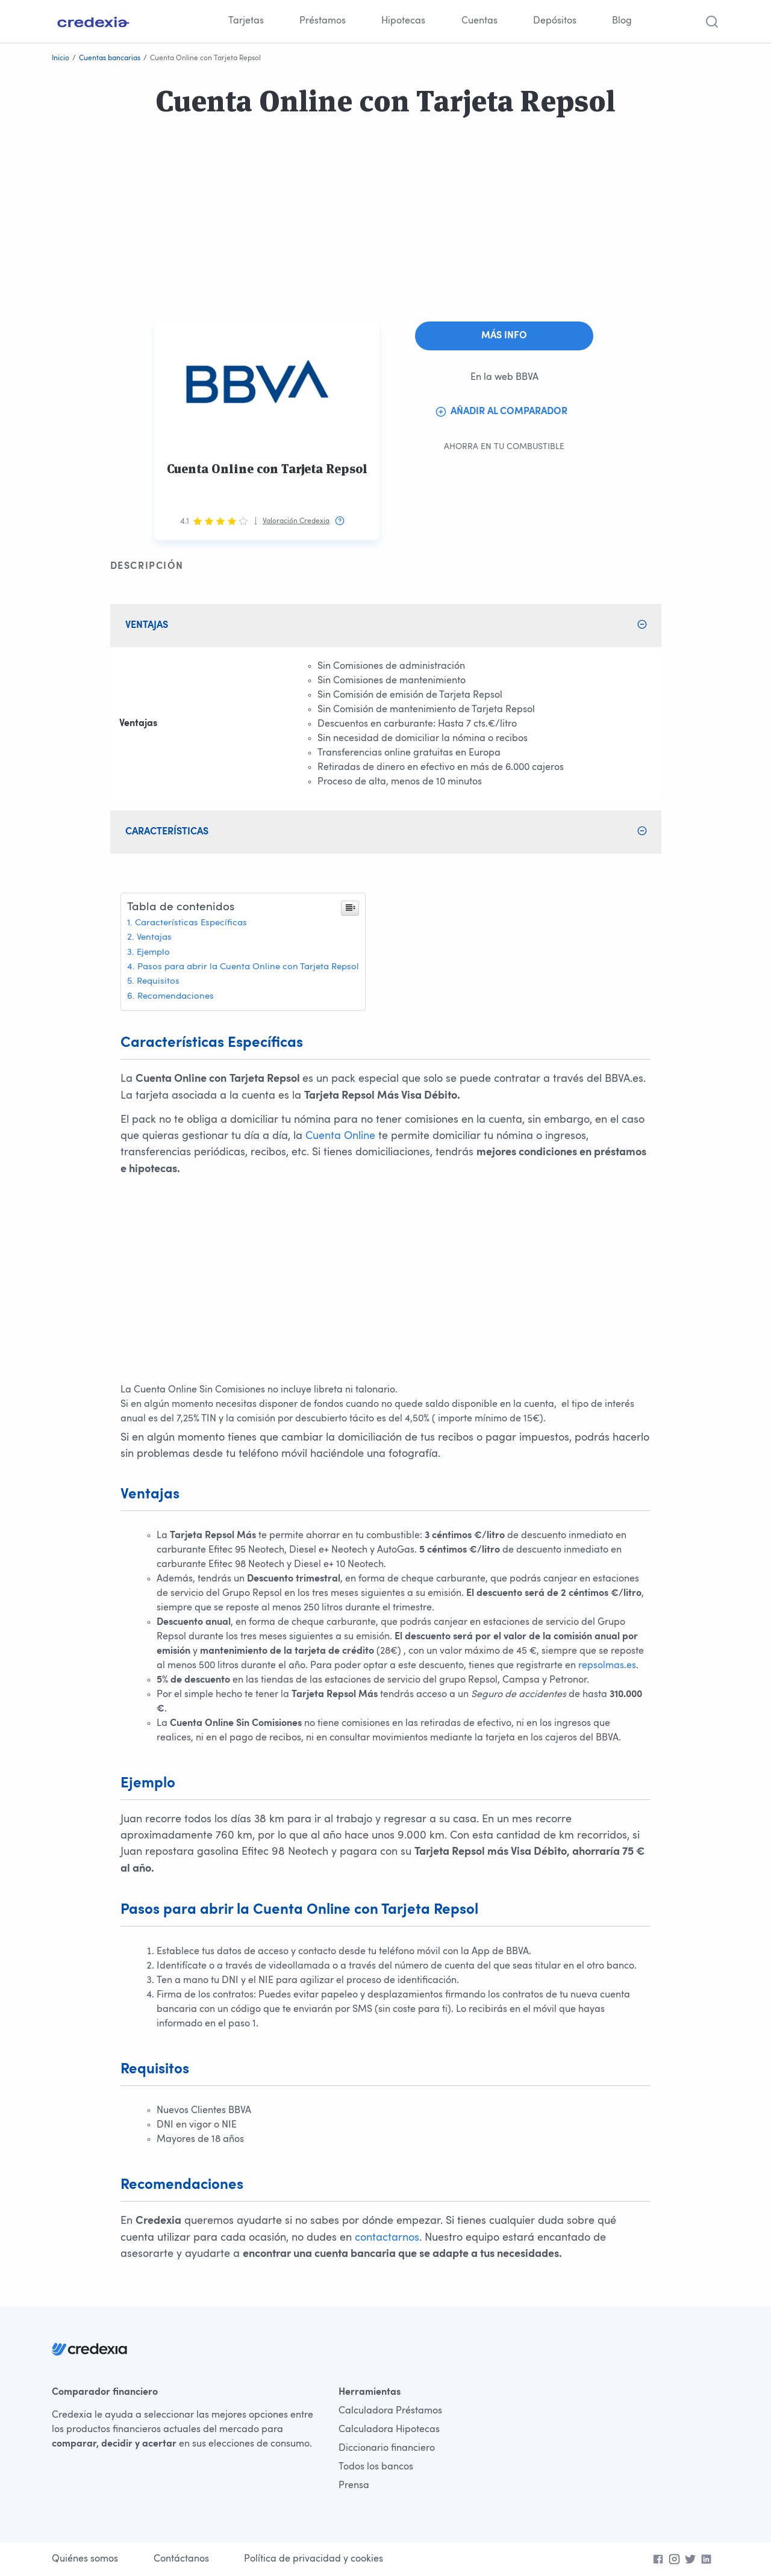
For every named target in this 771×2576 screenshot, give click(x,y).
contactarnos (387, 2237)
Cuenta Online (340, 1136)
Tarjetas (246, 21)
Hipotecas (403, 21)
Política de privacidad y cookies (313, 2559)
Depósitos (554, 21)
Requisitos (158, 981)
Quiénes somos (85, 2559)
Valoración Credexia (296, 521)
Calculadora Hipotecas (389, 2430)
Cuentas (479, 21)
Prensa (354, 2486)
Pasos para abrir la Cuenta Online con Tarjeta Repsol (248, 967)
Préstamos (322, 21)
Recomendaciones (175, 996)
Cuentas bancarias (109, 58)
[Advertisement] (361, 237)
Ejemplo (153, 952)
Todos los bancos (376, 2467)
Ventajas (154, 937)
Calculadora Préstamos (390, 2411)
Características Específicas (191, 923)
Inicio (60, 58)
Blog (622, 21)
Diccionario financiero (387, 2448)
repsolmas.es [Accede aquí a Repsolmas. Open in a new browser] (607, 1666)
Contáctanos (181, 2559)
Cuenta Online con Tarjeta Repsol (267, 469)
